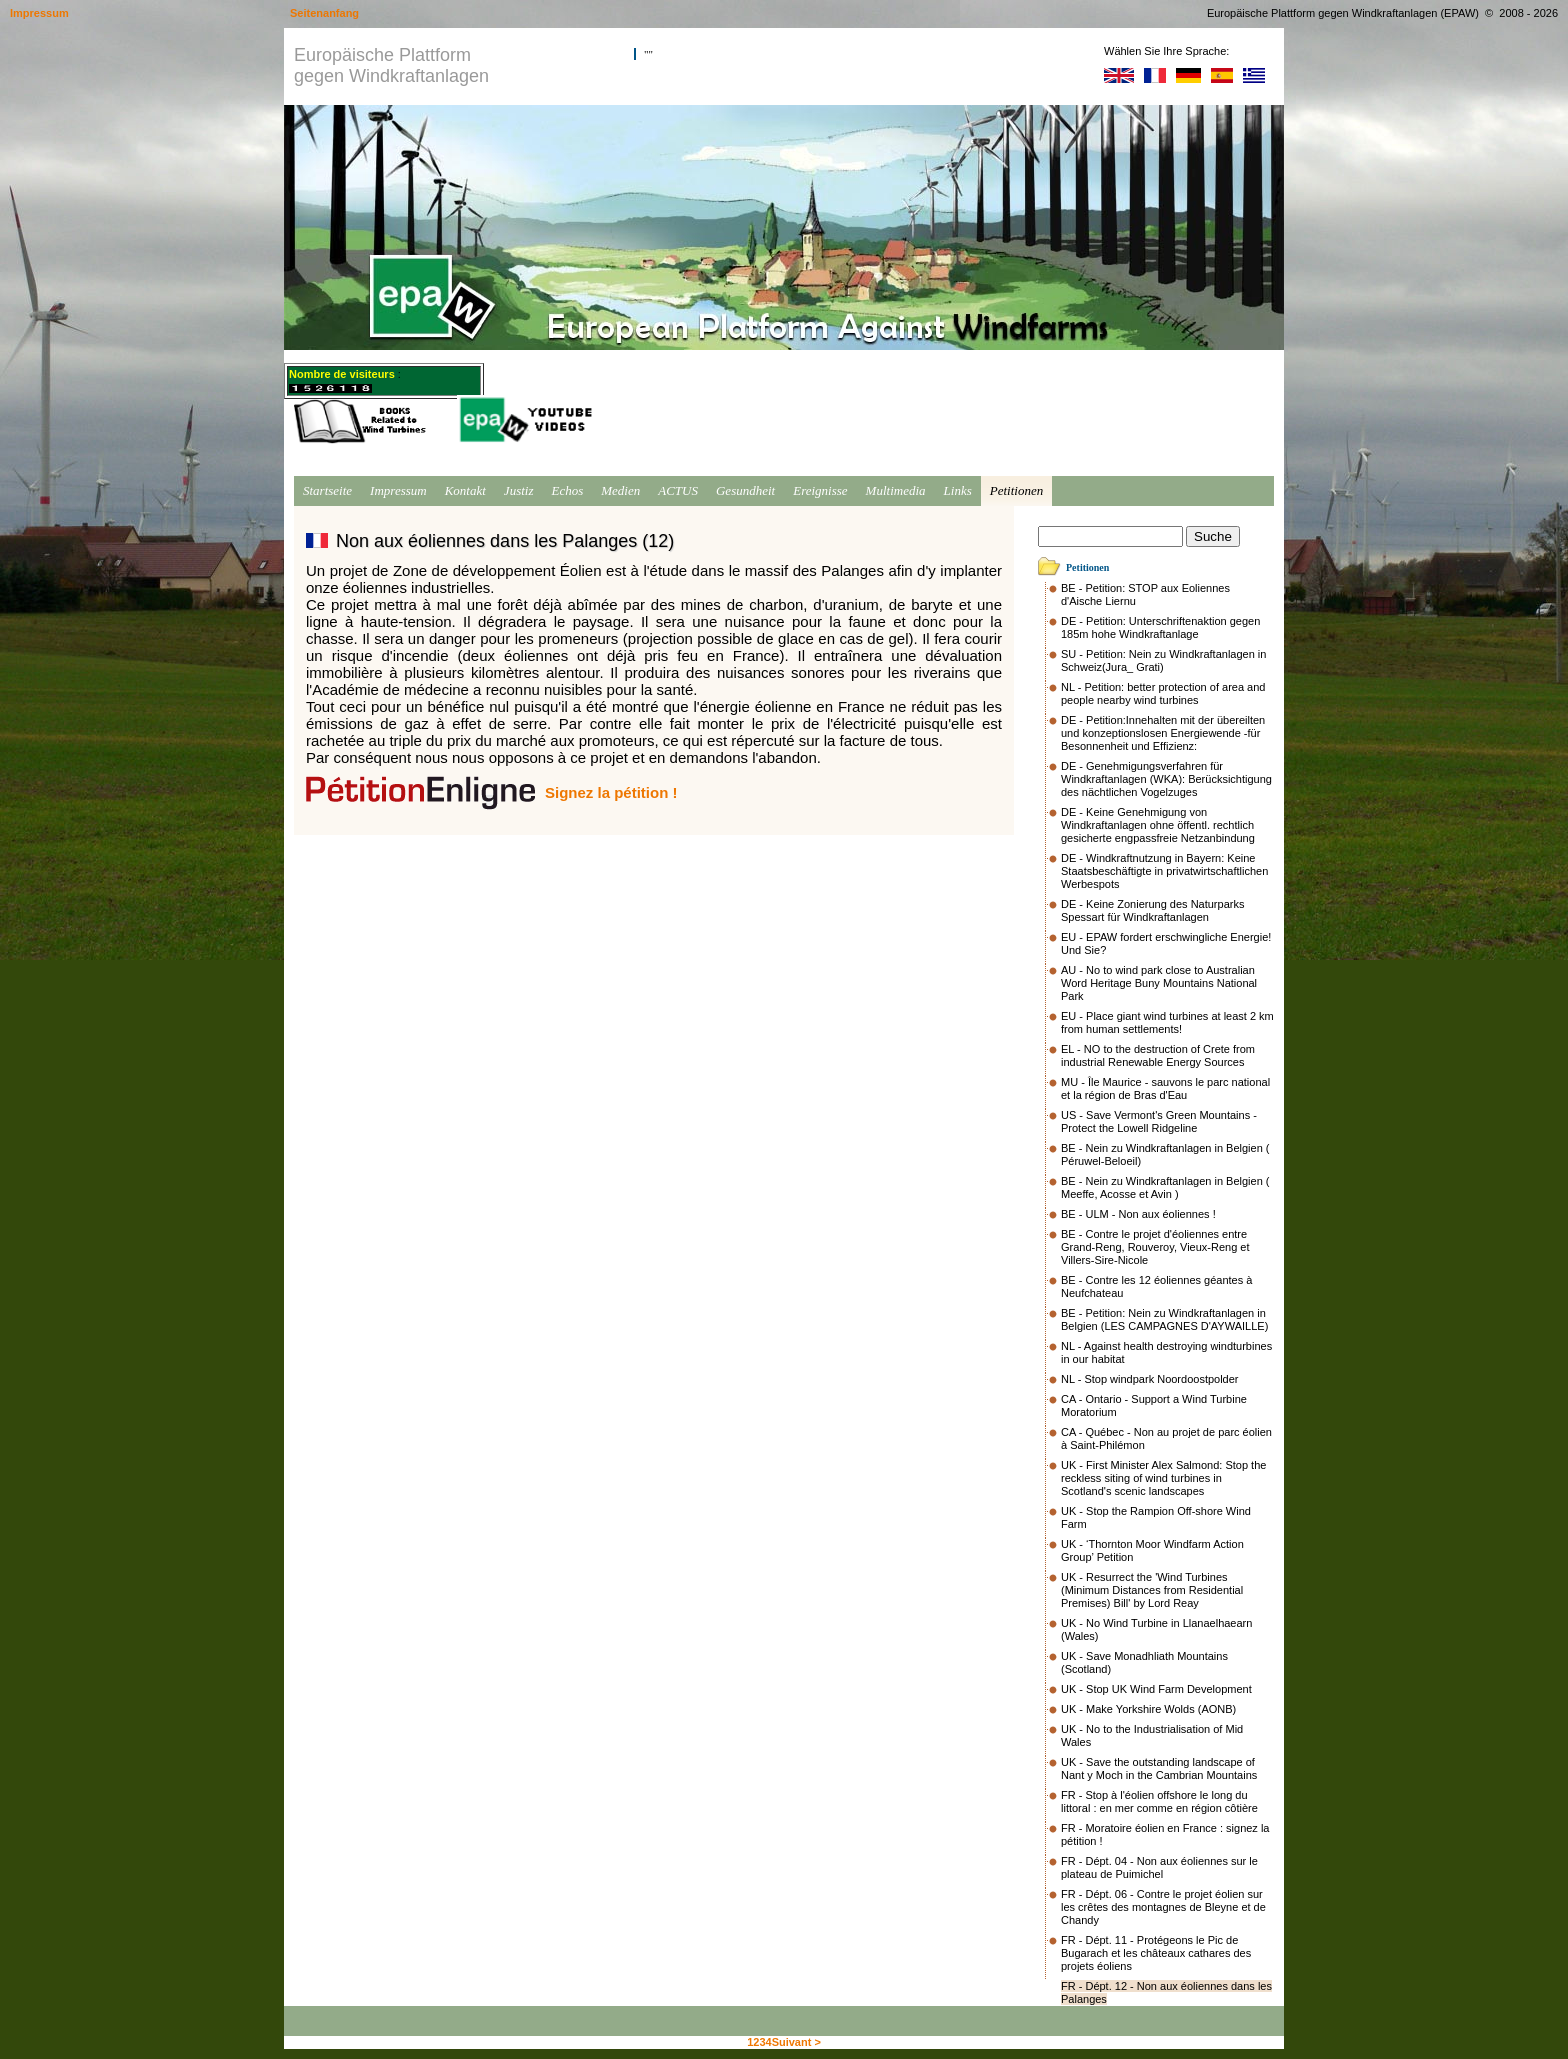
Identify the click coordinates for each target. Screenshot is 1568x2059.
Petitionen (1016, 490)
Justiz (519, 490)
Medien (620, 490)
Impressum (398, 490)
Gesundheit (745, 490)
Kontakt (465, 490)
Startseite (327, 490)
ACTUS (678, 490)
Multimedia (896, 490)
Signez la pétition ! (611, 792)
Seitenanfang (324, 13)
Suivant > (796, 2042)
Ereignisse (820, 490)
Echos (567, 490)
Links (958, 490)
